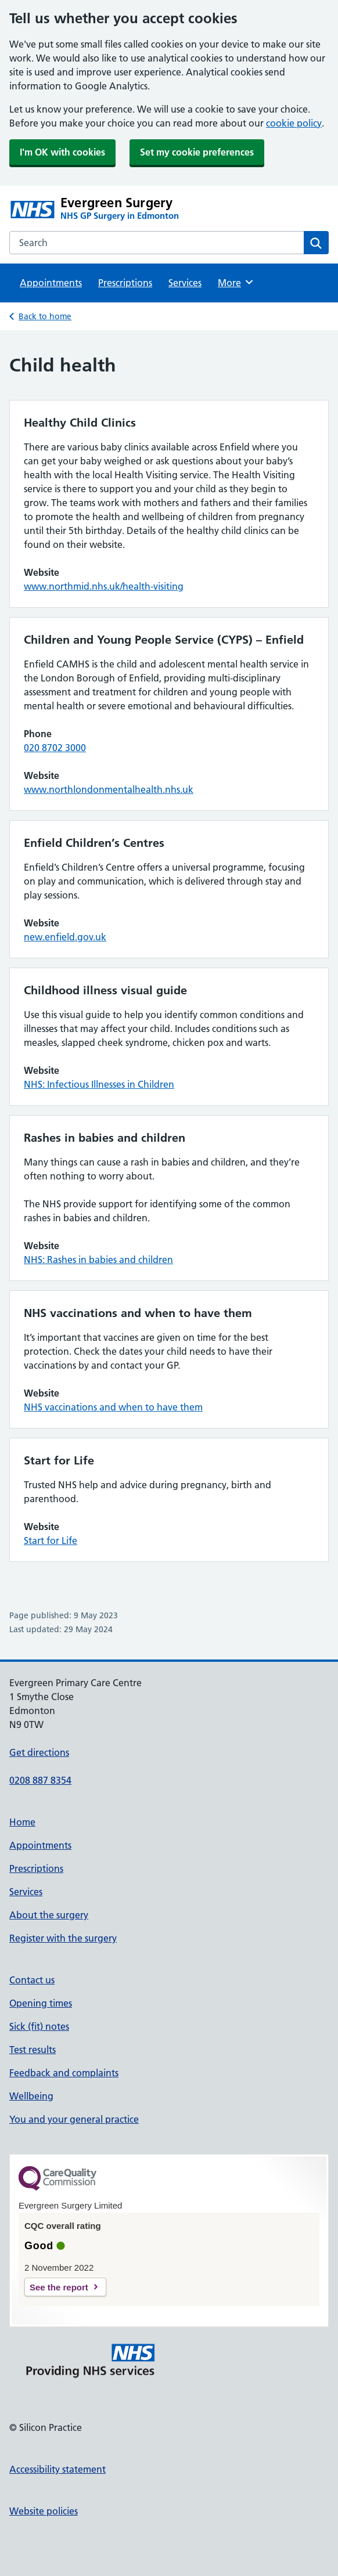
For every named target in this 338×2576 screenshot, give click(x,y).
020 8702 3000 (55, 747)
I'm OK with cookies (62, 152)
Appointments (51, 282)
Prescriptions (125, 282)
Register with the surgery (63, 1938)
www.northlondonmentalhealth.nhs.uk (108, 789)
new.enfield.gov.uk (65, 937)
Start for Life (50, 1540)
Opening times (40, 2003)
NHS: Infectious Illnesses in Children (99, 1084)
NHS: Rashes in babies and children (98, 1259)
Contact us (32, 1980)
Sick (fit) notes (39, 2026)
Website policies (43, 2511)
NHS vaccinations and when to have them (113, 1407)
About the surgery (48, 1915)
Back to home (45, 316)
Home (22, 1822)
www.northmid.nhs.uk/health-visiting (104, 586)
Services (185, 282)
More (236, 282)
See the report (59, 2287)
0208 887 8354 (40, 1780)
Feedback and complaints (63, 2073)
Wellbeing (31, 2096)
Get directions (39, 1752)
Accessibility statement (57, 2469)
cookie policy (294, 123)
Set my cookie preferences (197, 152)
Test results (32, 2049)
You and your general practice (74, 2119)
